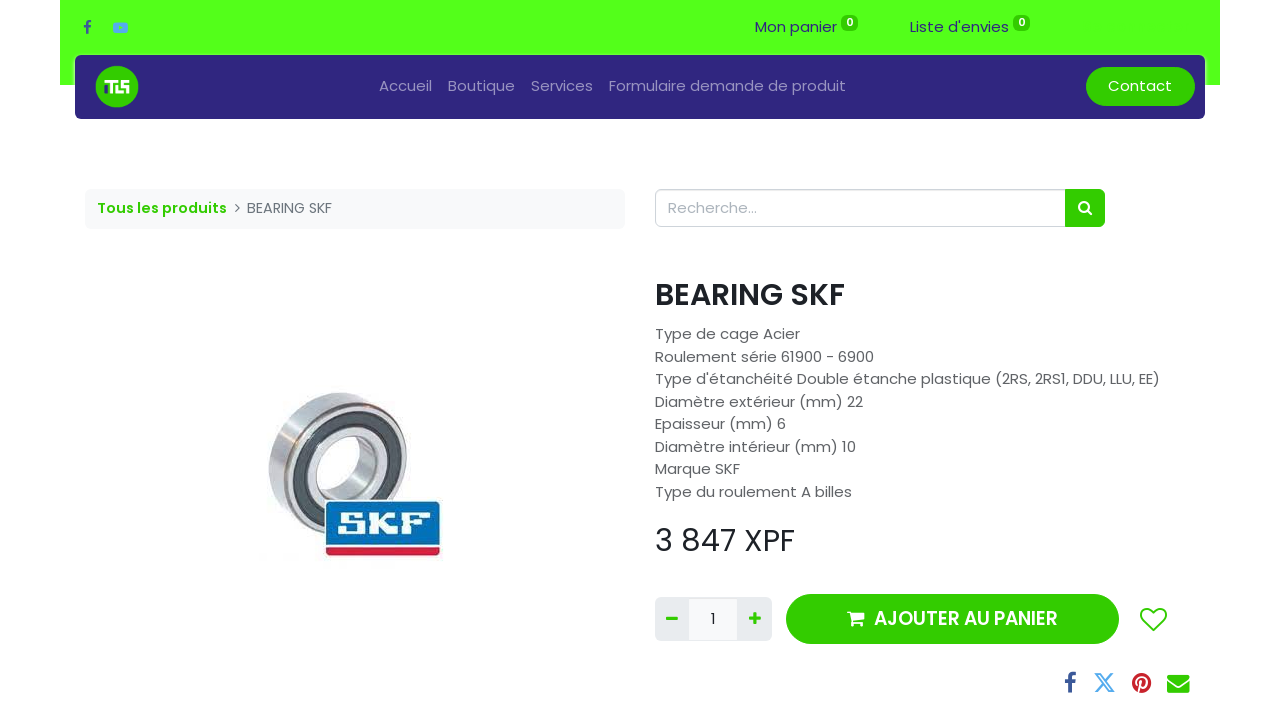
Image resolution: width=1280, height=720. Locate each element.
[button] (1152, 619)
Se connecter (1135, 26)
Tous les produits (162, 208)
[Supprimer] (672, 619)
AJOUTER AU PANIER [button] (952, 618)
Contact (1140, 85)
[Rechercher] (1085, 208)
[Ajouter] (754, 619)
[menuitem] (405, 86)
